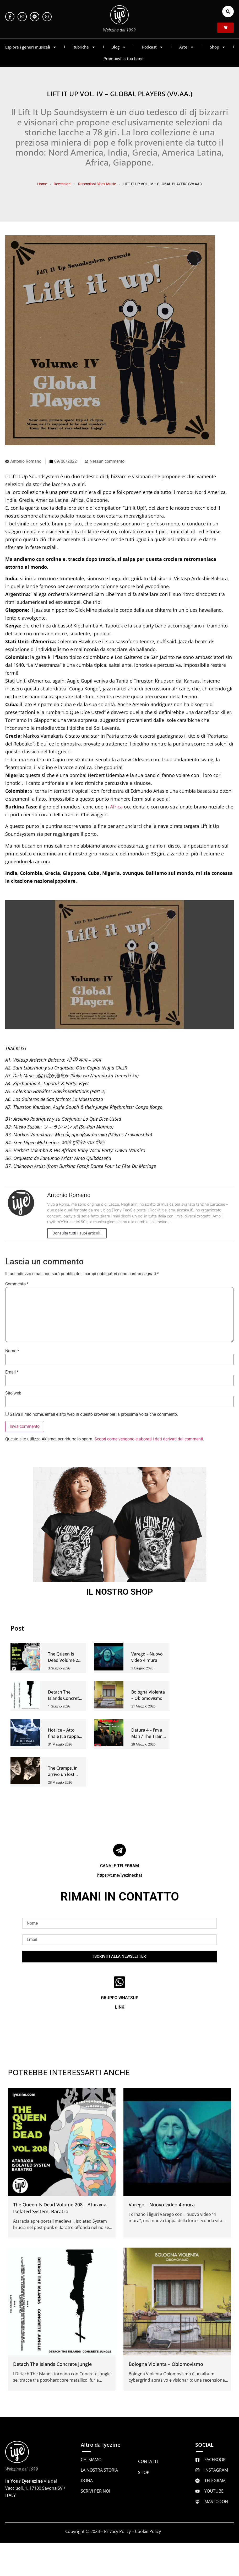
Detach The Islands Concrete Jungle (64, 1698)
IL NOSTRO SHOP (119, 1592)
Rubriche (84, 47)
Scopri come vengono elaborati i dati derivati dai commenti (148, 1438)
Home (42, 184)
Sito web (13, 1393)
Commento (17, 1284)
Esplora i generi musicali (31, 47)
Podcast (152, 47)
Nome (12, 1351)
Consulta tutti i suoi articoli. (76, 1233)
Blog (118, 47)
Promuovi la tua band (124, 58)
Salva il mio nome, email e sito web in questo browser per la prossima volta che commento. (94, 1414)
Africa (116, 806)
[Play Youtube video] (119, 964)
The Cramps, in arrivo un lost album (63, 1774)
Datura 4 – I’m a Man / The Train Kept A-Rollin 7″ (146, 1736)
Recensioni (62, 184)
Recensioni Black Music (97, 184)
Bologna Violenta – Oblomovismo (166, 2364)
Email (12, 1372)
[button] (228, 11)
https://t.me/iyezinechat (119, 1875)
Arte (186, 47)
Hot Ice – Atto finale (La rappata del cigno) (65, 1736)
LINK (119, 2007)
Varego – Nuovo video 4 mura (162, 2204)
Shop (218, 47)
